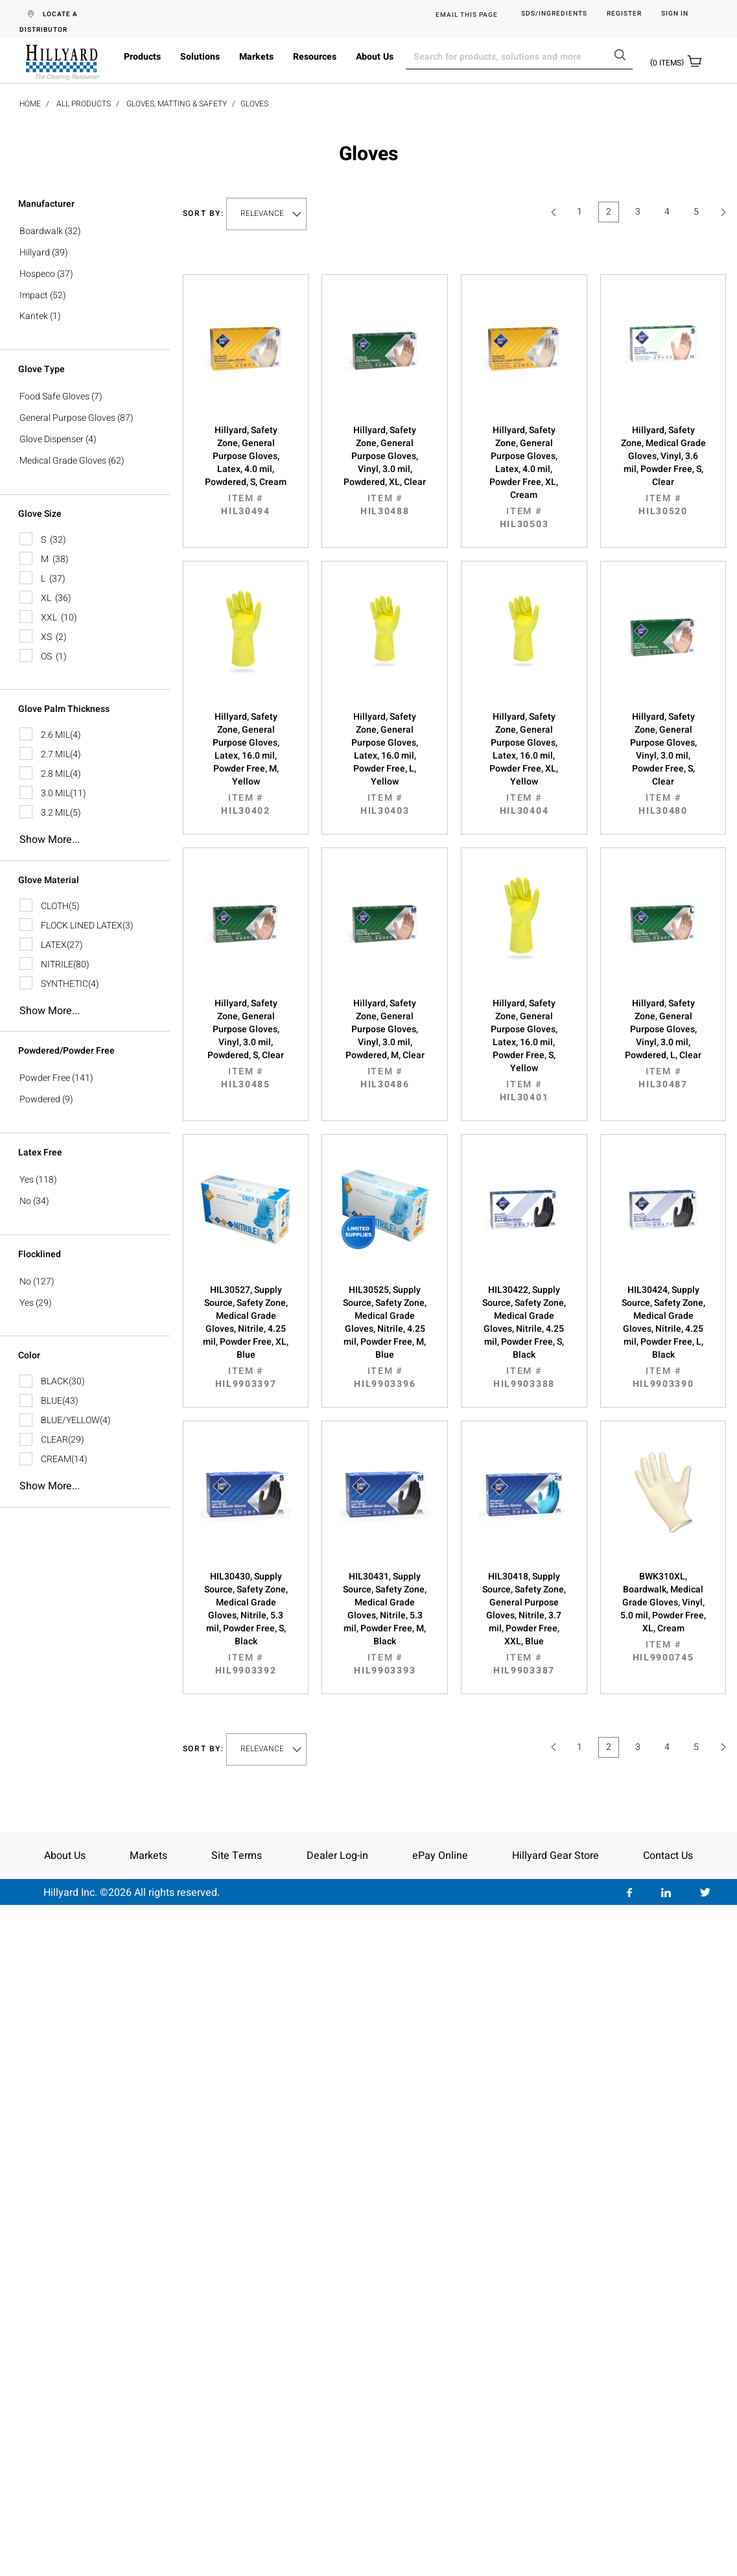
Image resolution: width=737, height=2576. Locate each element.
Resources (314, 57)
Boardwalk (41, 231)
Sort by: (203, 213)
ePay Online (440, 1855)
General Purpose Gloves (67, 418)
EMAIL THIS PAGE (467, 14)
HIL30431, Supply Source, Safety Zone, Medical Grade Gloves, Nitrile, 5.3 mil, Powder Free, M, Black (385, 1623)
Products (142, 57)
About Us (374, 57)
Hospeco (37, 274)
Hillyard (34, 252)
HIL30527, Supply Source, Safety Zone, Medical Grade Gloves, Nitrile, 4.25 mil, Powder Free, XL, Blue (246, 1337)
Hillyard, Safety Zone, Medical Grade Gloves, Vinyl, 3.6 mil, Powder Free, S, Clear (663, 470)
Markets (256, 57)
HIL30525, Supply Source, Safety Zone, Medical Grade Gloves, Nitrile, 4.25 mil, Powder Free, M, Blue (385, 1337)
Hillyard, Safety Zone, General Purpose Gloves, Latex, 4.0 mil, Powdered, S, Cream (246, 470)
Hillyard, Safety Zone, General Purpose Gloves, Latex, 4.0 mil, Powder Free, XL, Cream (524, 477)
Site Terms (236, 1855)
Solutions (200, 57)
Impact (33, 295)
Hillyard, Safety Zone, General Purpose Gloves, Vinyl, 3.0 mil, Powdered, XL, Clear (385, 470)
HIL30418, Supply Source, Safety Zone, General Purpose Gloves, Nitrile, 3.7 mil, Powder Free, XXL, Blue (524, 1623)
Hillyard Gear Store (555, 1855)
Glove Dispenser (51, 439)
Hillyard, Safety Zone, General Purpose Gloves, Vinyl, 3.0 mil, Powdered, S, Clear (246, 1044)
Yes (26, 1180)
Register (624, 14)
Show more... (49, 839)
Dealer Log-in (337, 1855)
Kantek (33, 316)
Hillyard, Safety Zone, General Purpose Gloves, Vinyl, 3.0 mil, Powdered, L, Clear (663, 1044)
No (25, 1201)
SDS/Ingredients (554, 14)
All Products (83, 104)
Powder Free (44, 1078)
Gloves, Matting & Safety (176, 104)
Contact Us (668, 1855)
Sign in (674, 14)
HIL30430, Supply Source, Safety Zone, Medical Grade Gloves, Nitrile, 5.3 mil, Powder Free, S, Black (246, 1623)
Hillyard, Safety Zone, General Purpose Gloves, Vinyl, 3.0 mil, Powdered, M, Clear (385, 1044)
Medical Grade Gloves (62, 460)
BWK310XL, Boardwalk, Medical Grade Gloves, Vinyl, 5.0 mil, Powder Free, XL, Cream (663, 1617)
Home (30, 104)
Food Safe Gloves (54, 396)
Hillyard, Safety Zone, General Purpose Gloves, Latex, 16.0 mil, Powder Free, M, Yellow (246, 764)
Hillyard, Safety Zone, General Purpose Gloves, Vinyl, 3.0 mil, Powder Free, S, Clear (663, 764)
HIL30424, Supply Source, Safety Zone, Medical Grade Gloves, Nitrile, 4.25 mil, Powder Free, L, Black (663, 1337)
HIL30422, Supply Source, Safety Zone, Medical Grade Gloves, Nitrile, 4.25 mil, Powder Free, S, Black (524, 1337)
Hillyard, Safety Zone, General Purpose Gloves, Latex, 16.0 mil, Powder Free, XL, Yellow (524, 764)
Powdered (39, 1099)
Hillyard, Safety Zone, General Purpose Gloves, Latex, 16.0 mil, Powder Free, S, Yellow (524, 1050)
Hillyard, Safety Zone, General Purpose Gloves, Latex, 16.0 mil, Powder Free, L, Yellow (385, 764)
